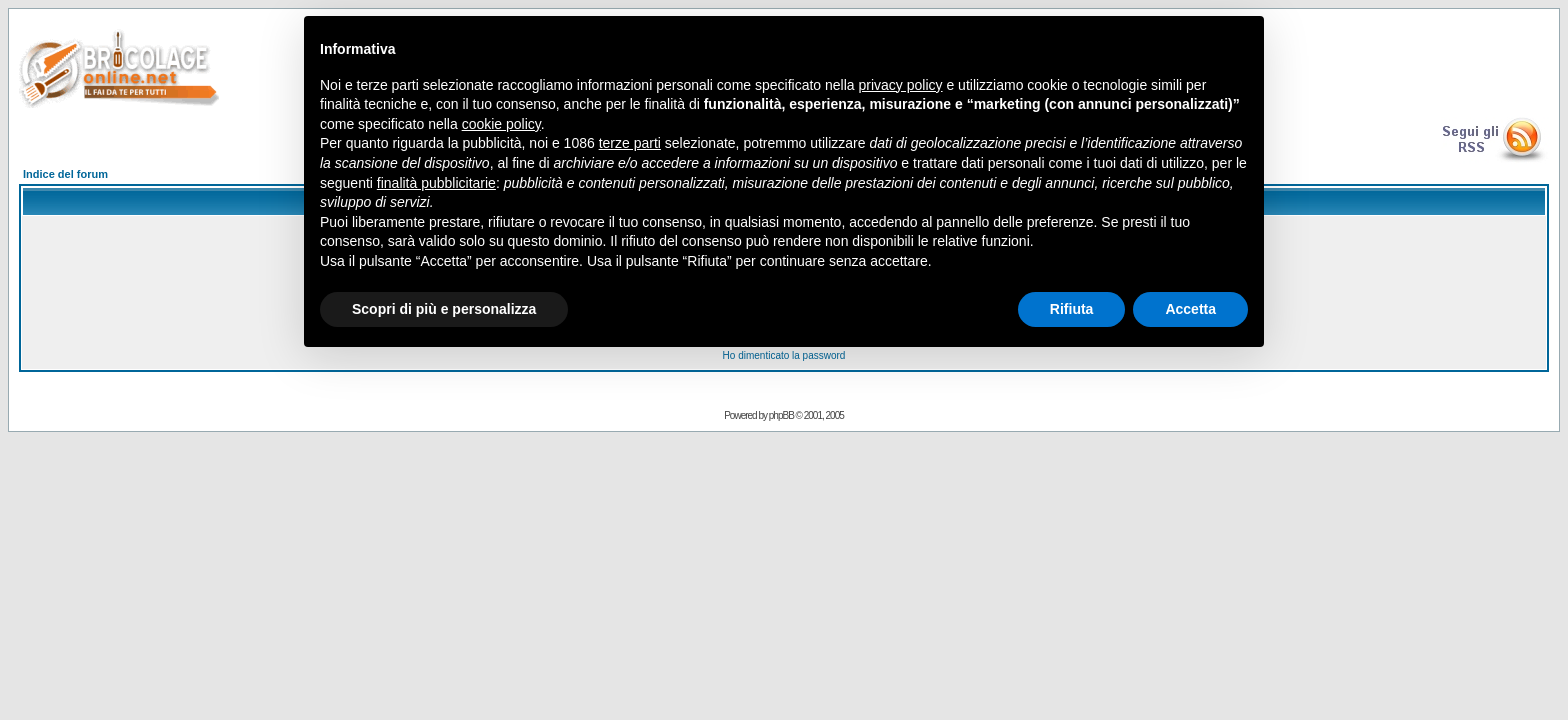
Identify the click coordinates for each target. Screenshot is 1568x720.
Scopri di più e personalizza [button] (444, 309)
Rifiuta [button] (1072, 309)
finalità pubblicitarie (436, 183)
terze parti (630, 143)
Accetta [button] (1190, 309)
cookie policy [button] (501, 124)
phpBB (781, 415)
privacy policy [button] (901, 85)
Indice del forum (65, 174)
